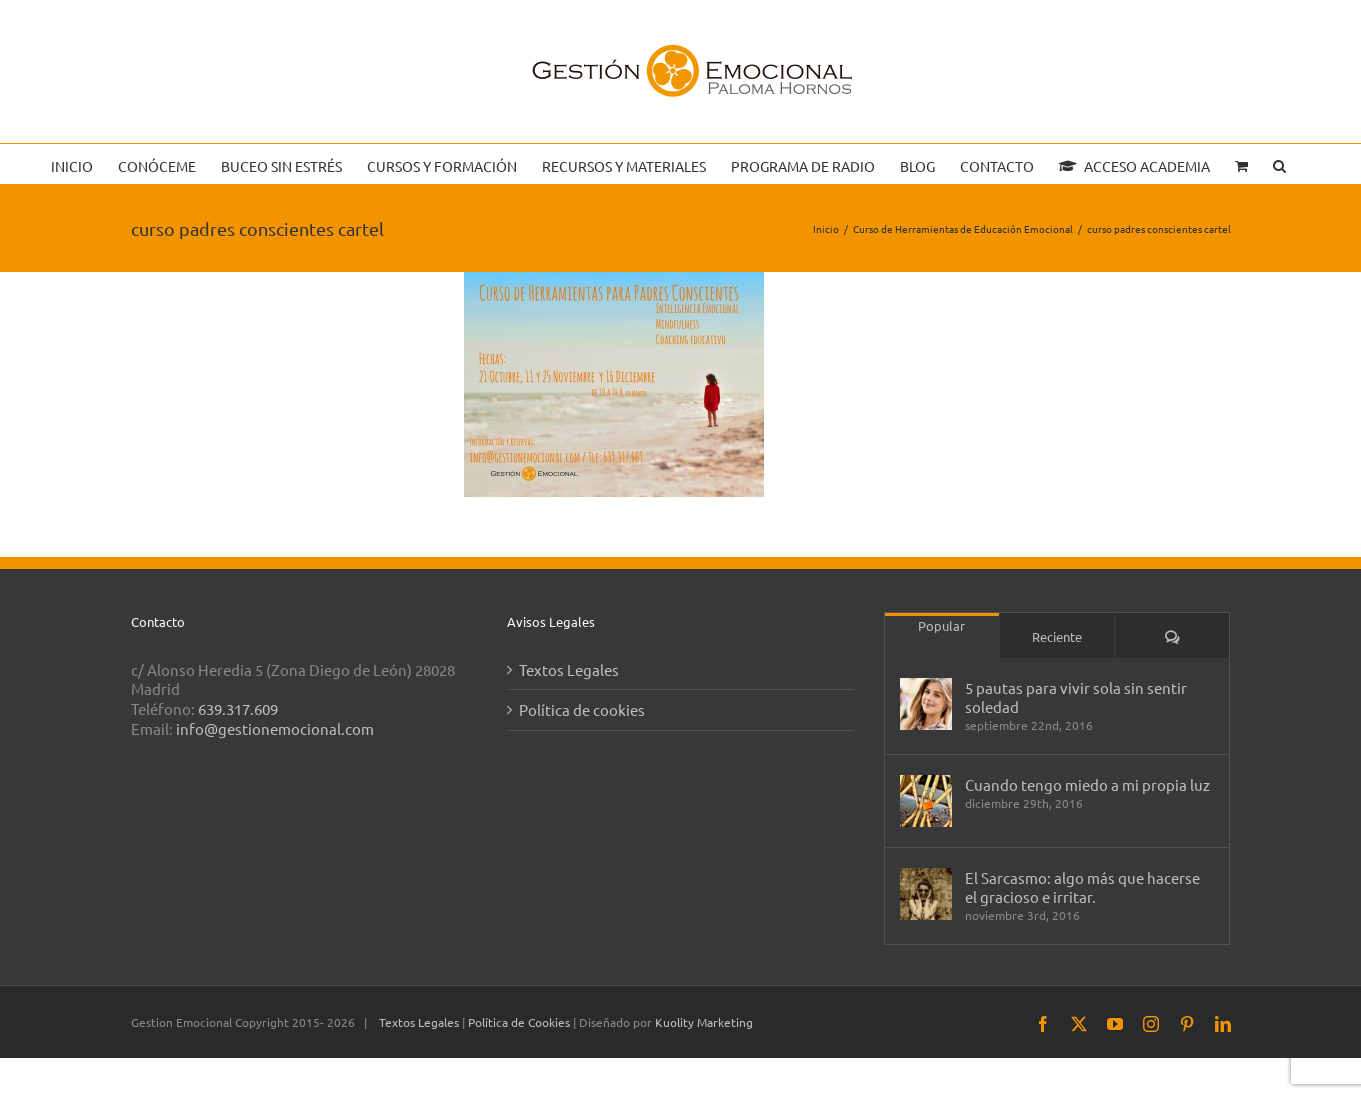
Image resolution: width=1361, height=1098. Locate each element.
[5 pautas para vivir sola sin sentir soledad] (926, 704)
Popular (941, 625)
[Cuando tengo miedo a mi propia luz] (926, 801)
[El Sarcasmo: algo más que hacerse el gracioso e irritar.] (926, 894)
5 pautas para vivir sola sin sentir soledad (1076, 697)
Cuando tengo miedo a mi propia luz (1087, 784)
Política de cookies (582, 709)
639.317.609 (238, 708)
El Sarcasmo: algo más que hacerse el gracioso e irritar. (1082, 887)
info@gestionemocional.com (275, 728)
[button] (1279, 164)
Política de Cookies (520, 1022)
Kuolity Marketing (704, 1022)
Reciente (1057, 636)
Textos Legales (569, 669)
